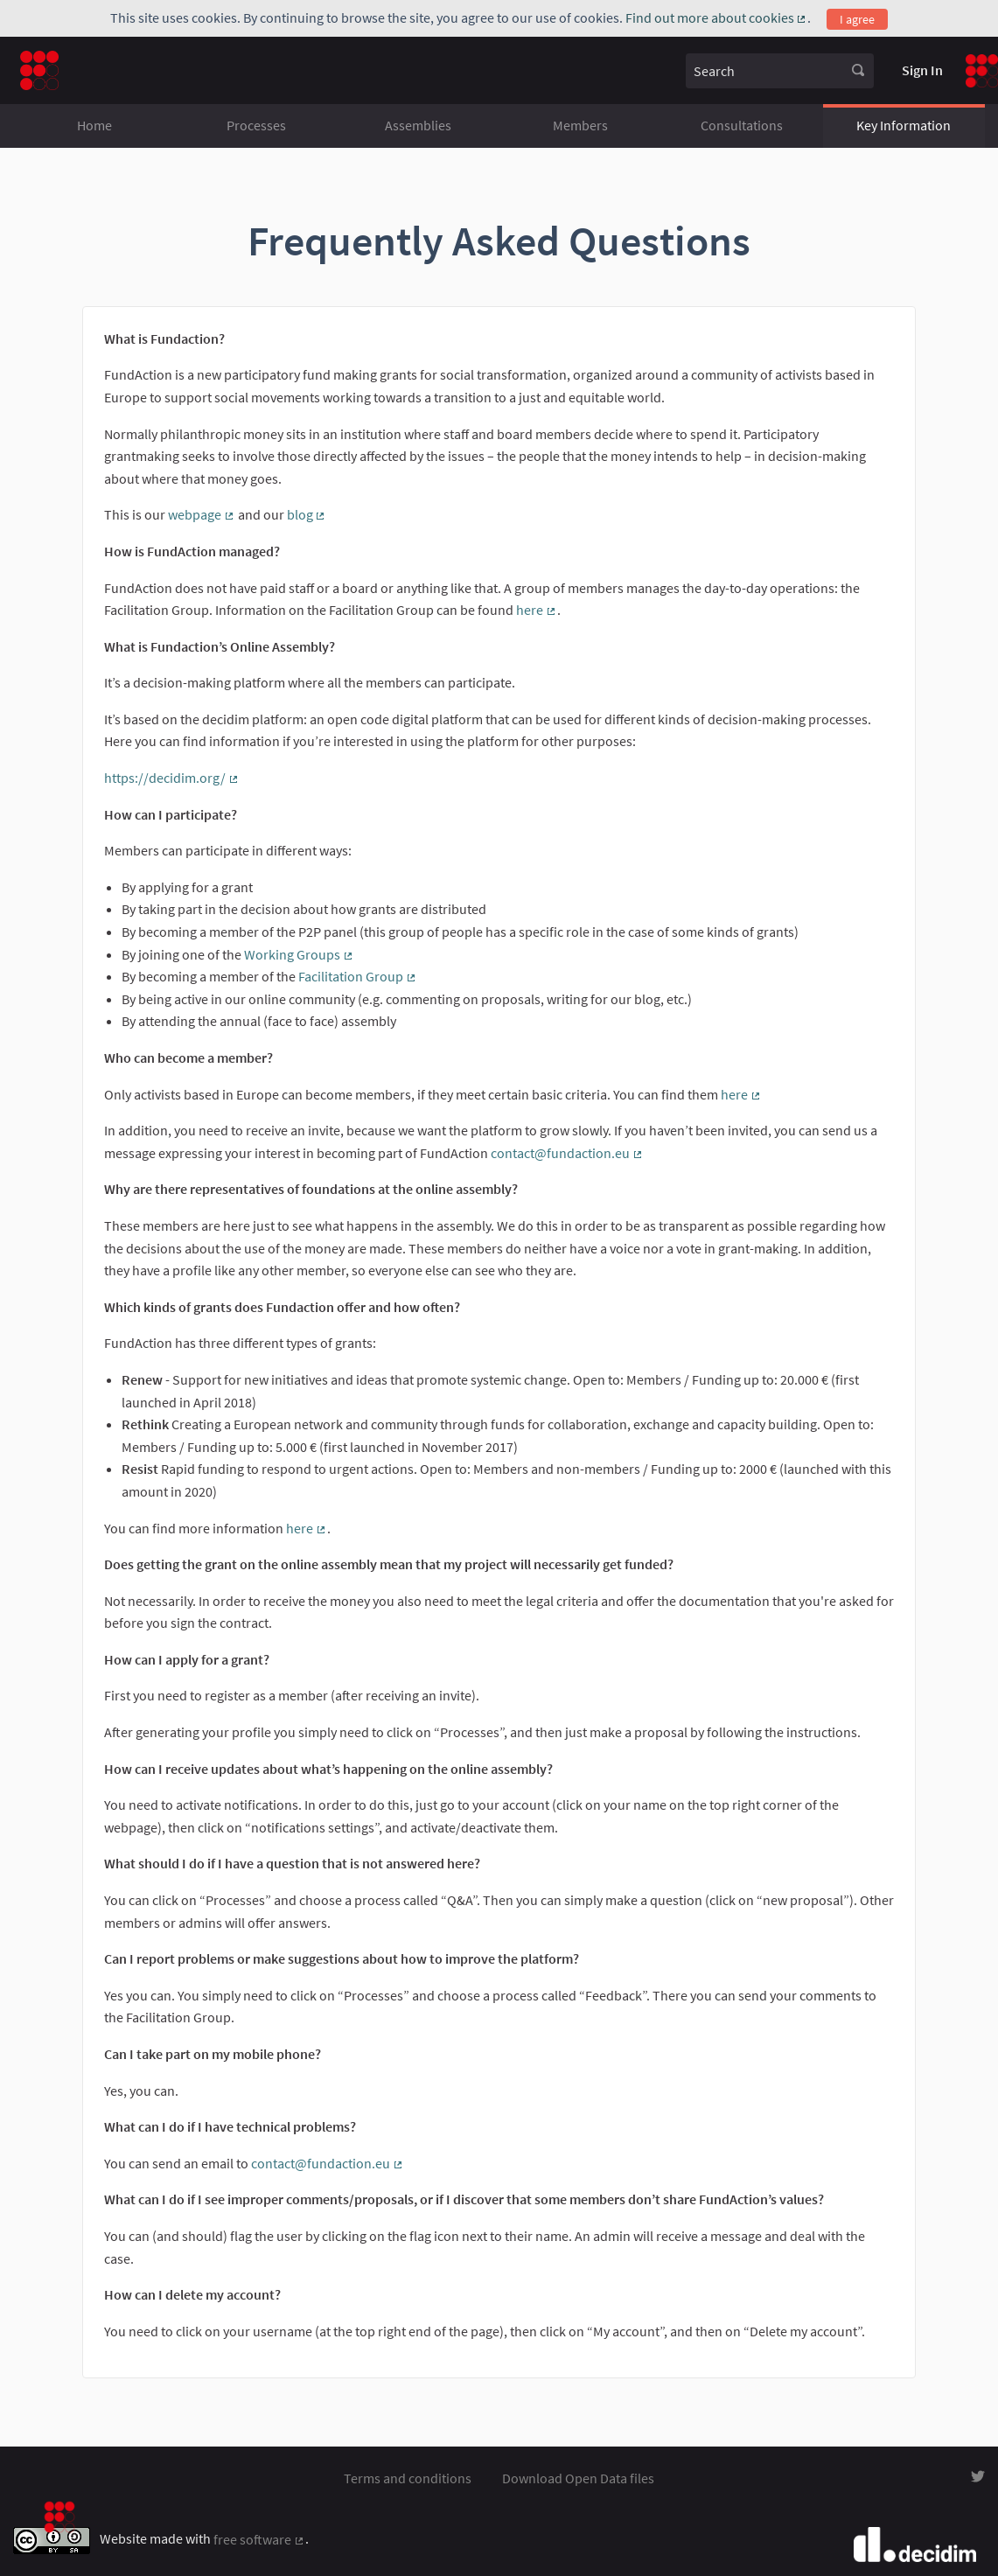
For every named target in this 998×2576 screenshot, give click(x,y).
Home (94, 125)
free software (259, 2539)
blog (307, 514)
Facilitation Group (357, 976)
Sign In (922, 70)
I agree (857, 19)
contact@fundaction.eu (567, 1153)
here (536, 609)
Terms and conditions (407, 2478)
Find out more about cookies (716, 17)
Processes (256, 125)
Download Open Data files (578, 2478)
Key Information (903, 125)
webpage (201, 514)
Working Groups (299, 954)
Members (580, 125)
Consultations (742, 125)
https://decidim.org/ (172, 777)
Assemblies (418, 125)
